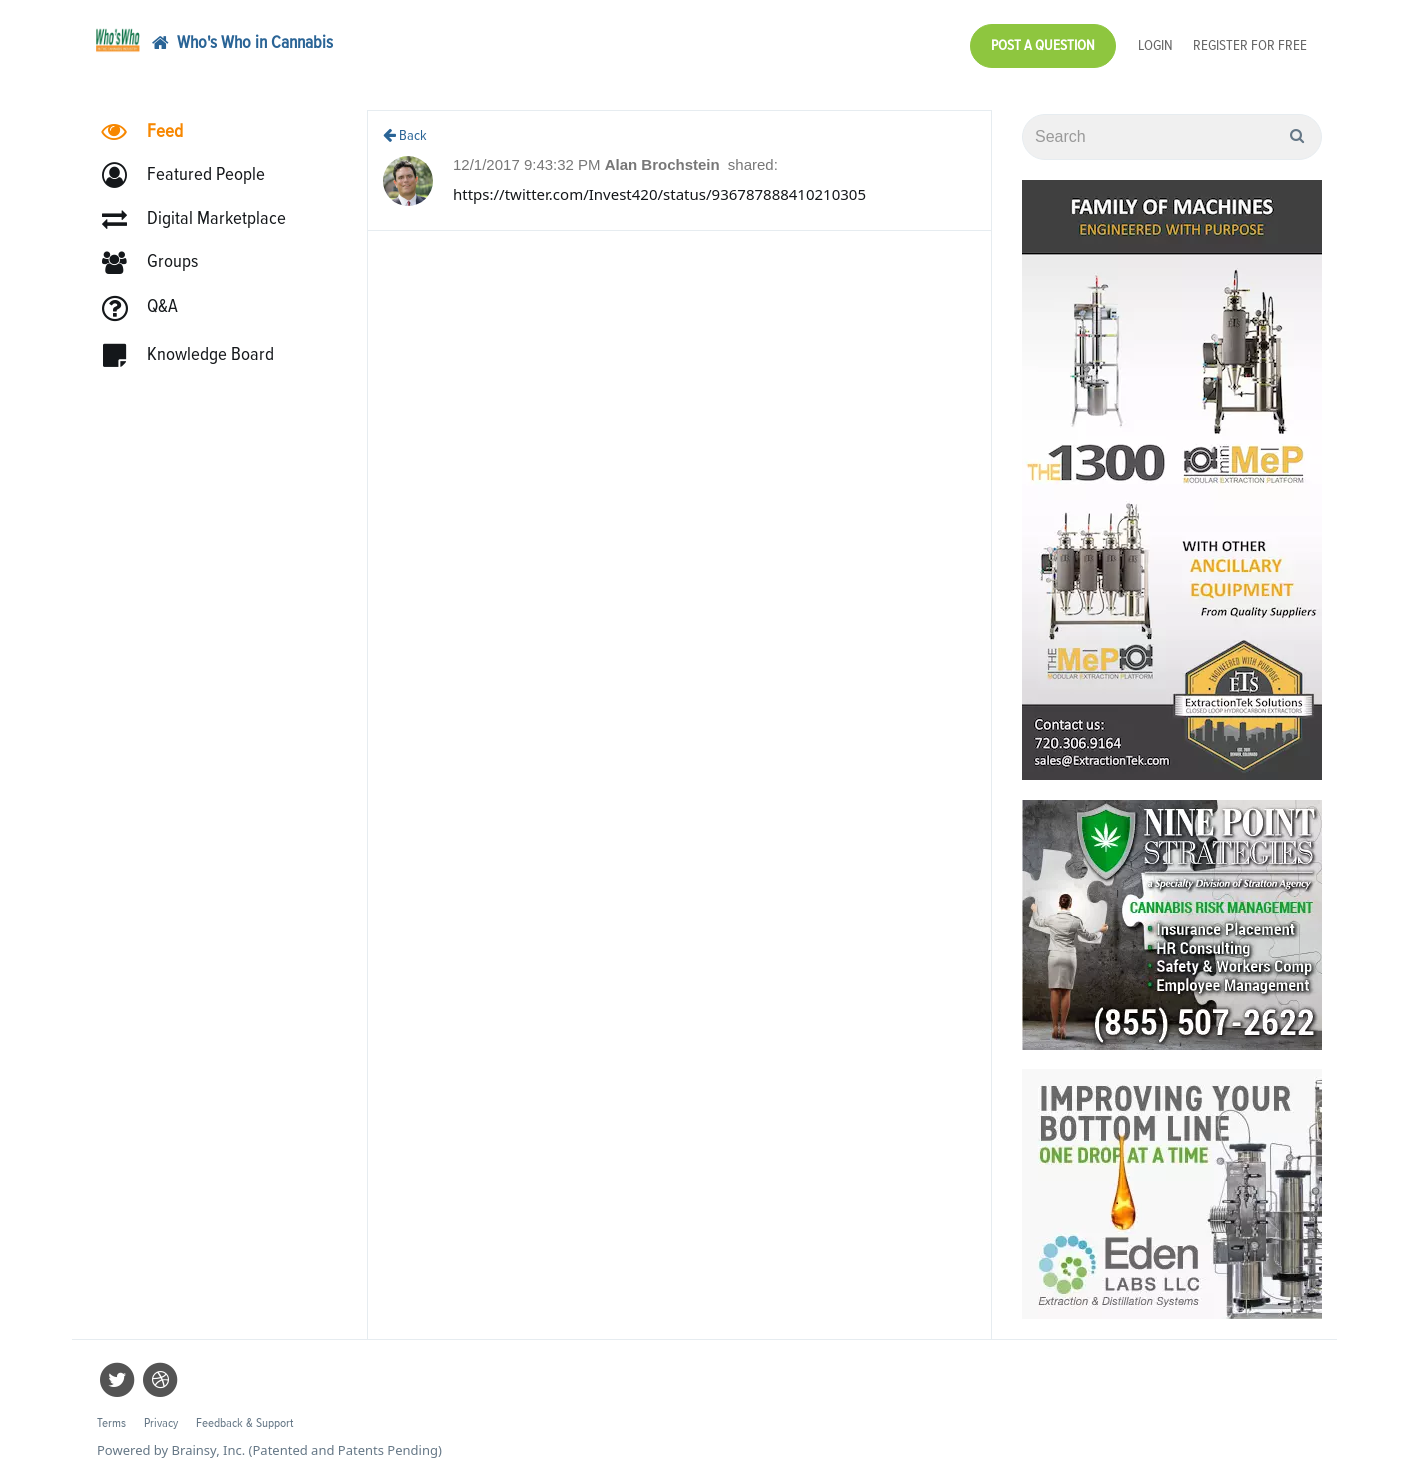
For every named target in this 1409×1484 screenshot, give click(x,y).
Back (405, 135)
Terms (111, 1423)
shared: (753, 164)
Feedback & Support (244, 1423)
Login (1155, 45)
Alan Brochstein (664, 164)
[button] (192, 177)
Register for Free (1250, 45)
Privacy (161, 1423)
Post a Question (1043, 45)
